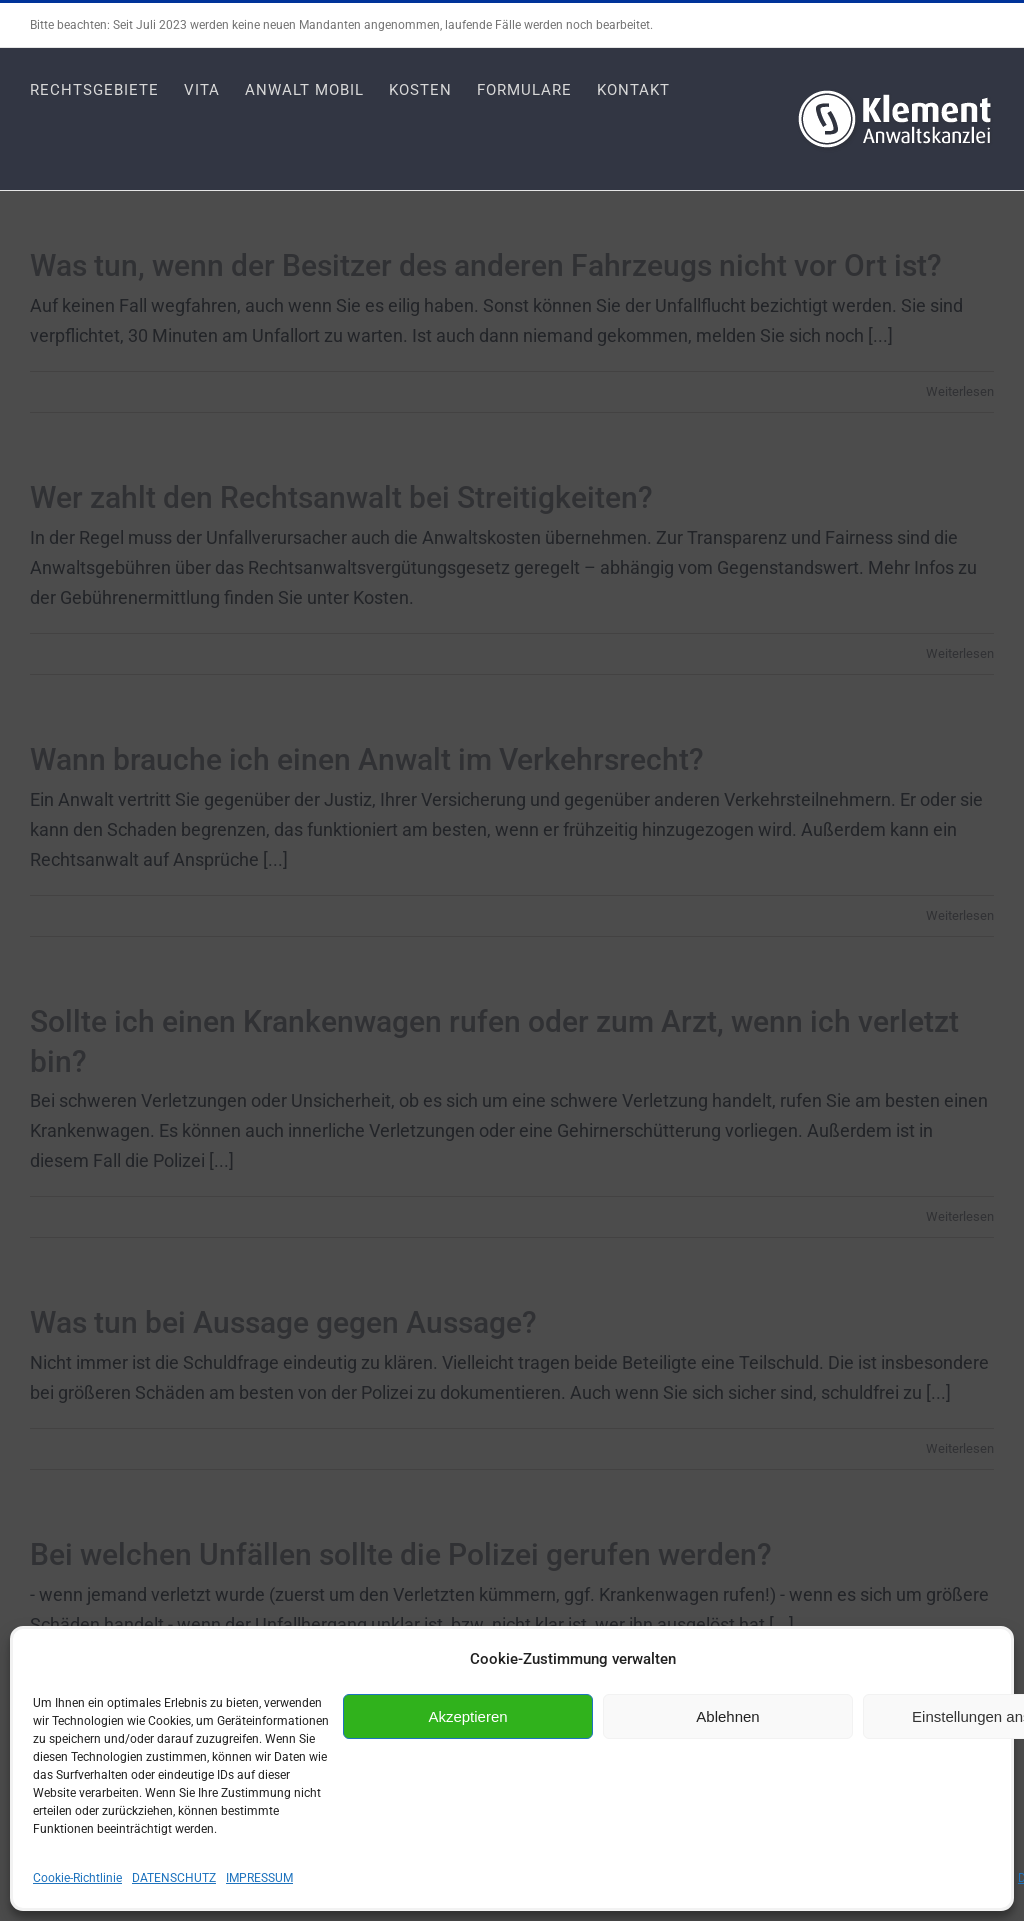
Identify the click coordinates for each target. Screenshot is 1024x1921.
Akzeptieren (467, 1716)
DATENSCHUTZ (174, 1878)
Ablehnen (727, 1716)
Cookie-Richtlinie (77, 1878)
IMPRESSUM (259, 1878)
